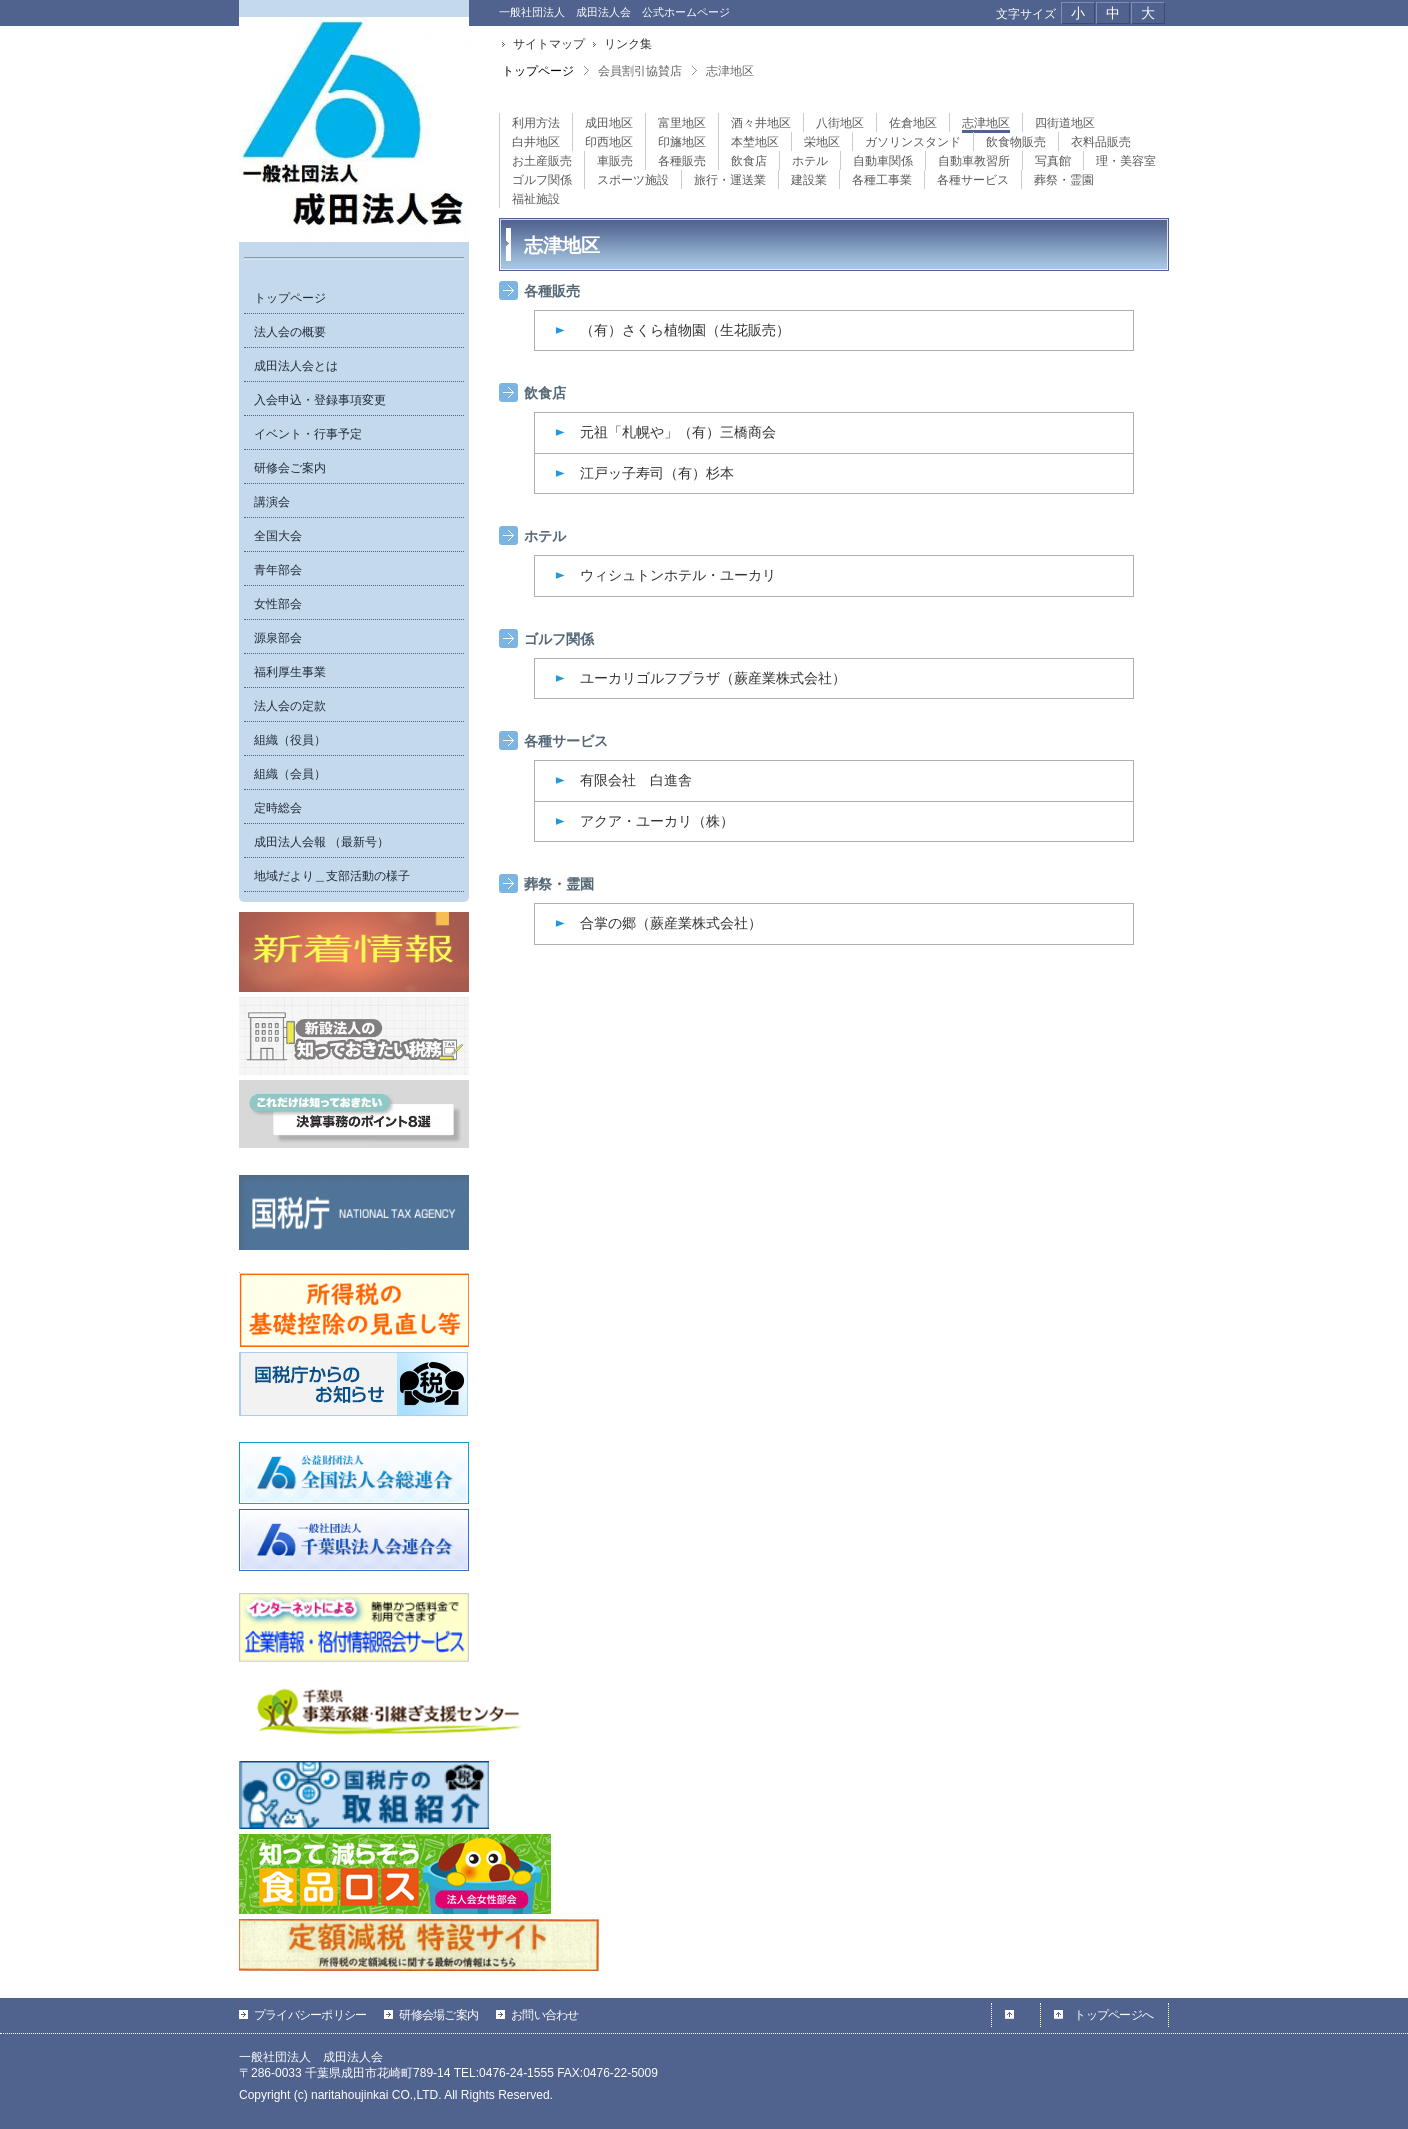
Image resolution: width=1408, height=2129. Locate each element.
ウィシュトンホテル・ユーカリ (678, 575)
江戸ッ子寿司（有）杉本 (657, 473)
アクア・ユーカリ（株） (657, 821)
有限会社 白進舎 (636, 780)
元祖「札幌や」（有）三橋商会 (678, 432)
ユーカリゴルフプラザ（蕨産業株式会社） (713, 678)
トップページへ (1113, 2015)
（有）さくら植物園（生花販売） (685, 330)
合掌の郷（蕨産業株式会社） (671, 923)
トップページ (538, 71)
